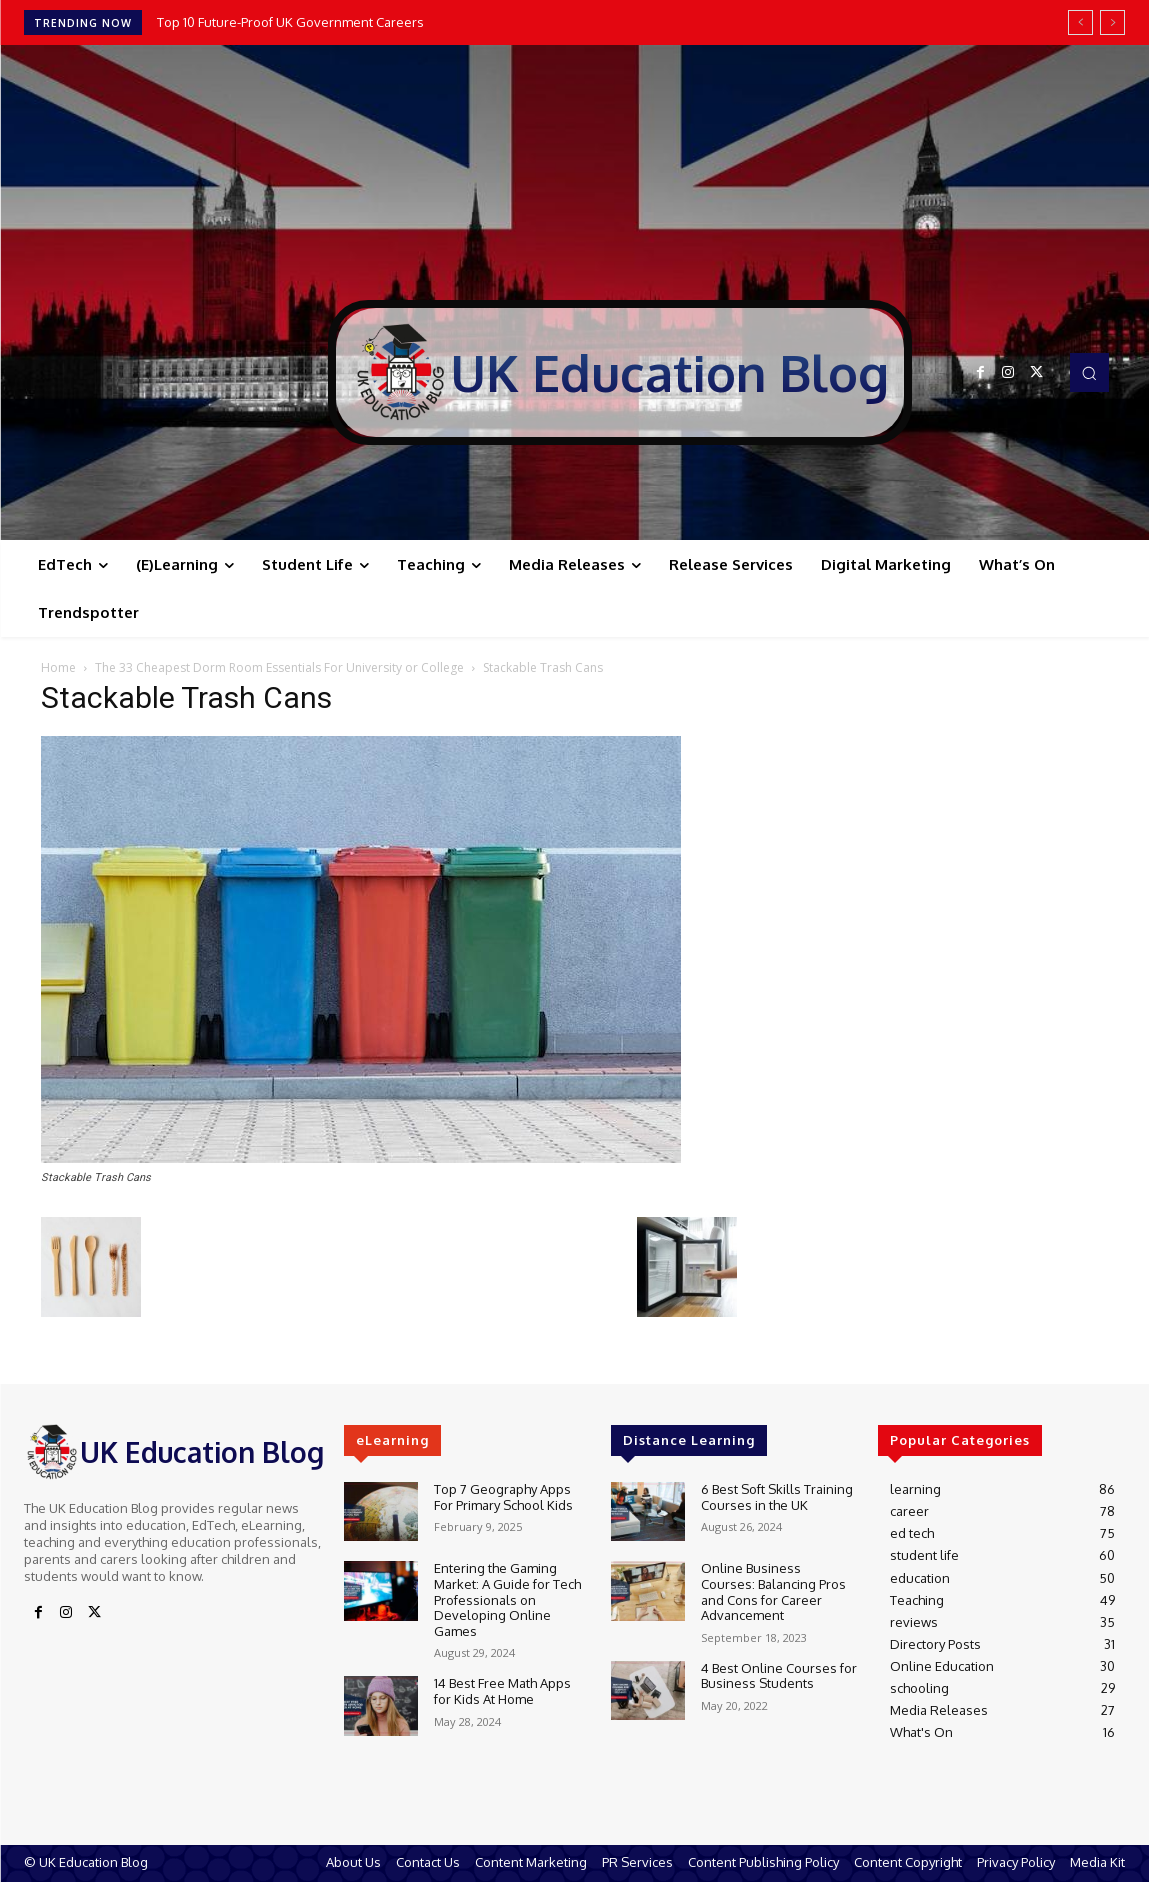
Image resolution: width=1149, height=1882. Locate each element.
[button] (1089, 372)
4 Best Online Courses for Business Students (779, 1676)
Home (58, 667)
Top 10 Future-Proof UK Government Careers (292, 22)
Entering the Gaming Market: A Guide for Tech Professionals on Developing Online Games (507, 1599)
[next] (1112, 22)
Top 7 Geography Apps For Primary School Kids (503, 1497)
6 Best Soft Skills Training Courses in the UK (777, 1497)
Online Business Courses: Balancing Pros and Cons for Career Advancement (773, 1591)
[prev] (1080, 22)
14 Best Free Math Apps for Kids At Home (502, 1691)
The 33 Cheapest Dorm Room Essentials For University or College (279, 667)
